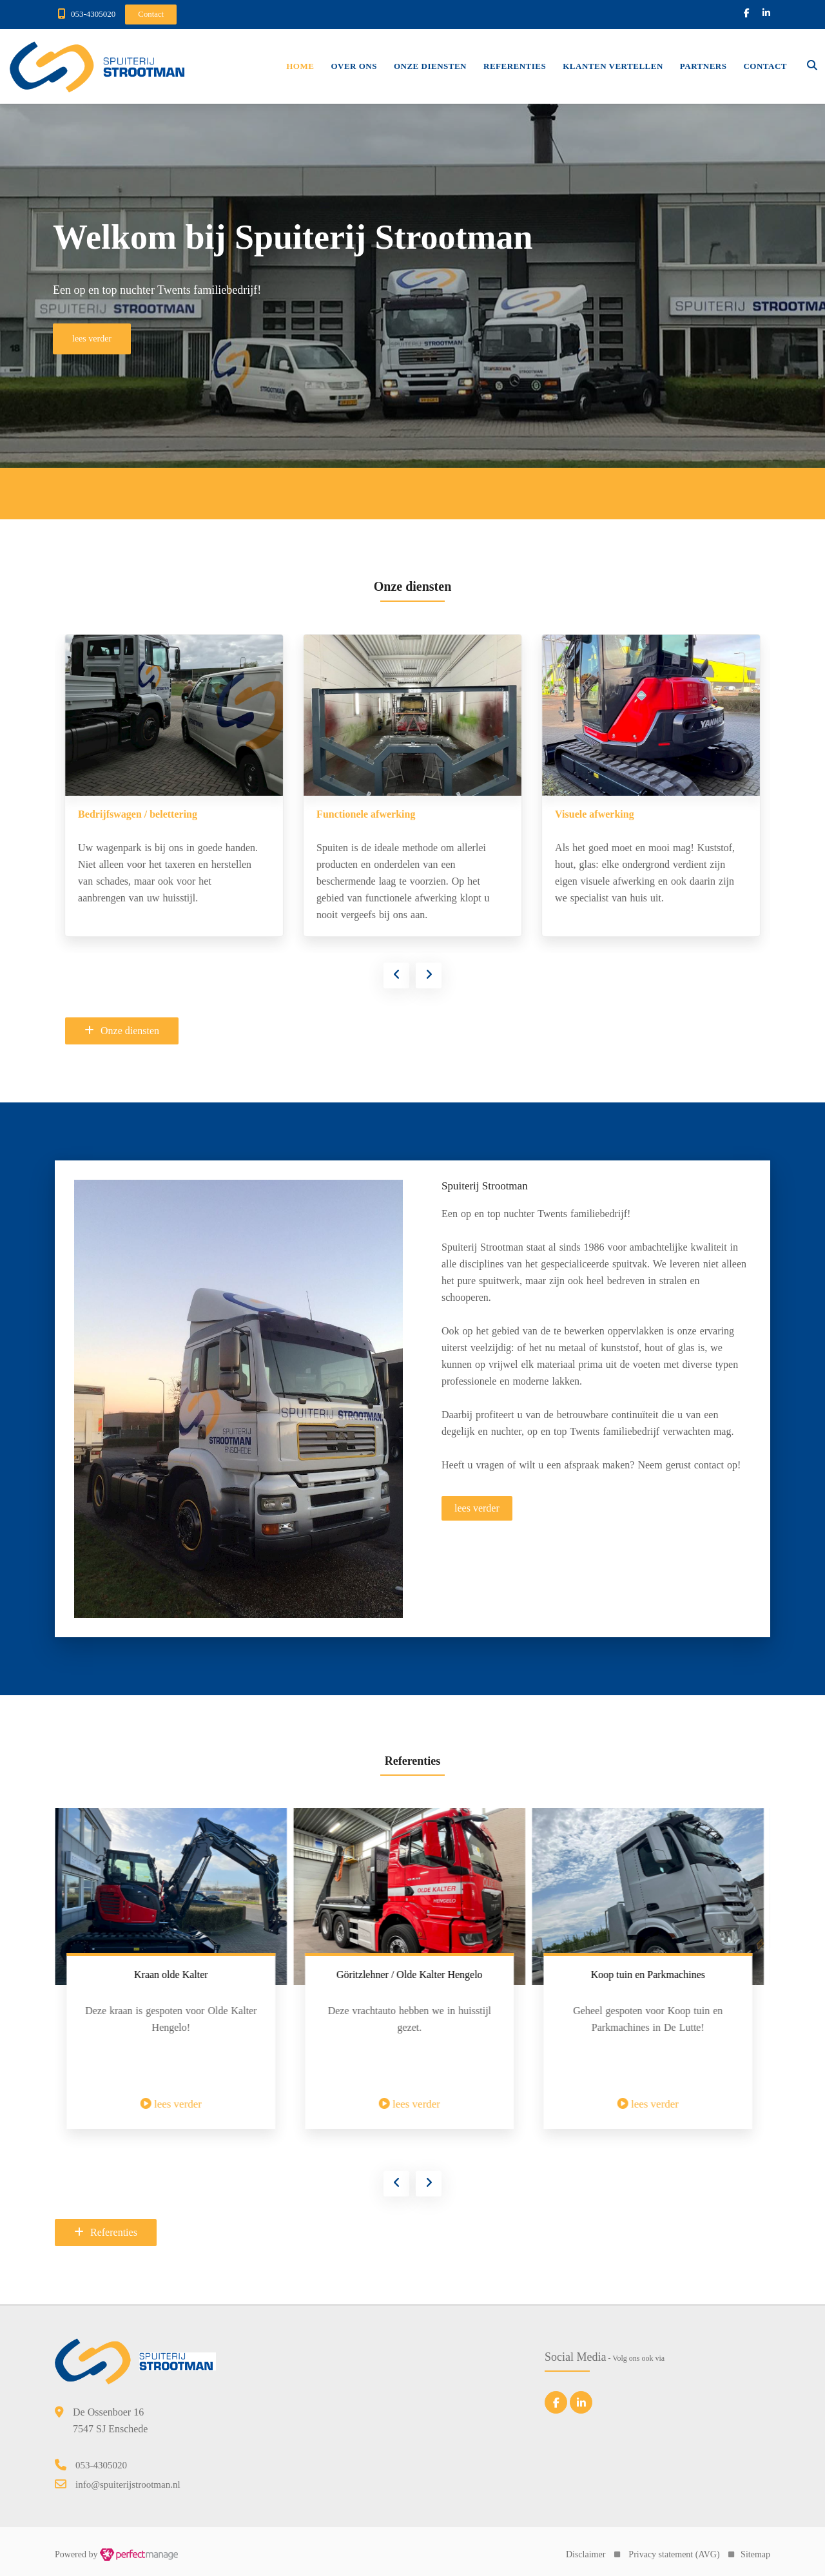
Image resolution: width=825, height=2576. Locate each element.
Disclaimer (585, 2554)
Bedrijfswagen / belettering (376, 814)
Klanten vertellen (613, 66)
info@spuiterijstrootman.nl (127, 2484)
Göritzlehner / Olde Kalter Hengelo (648, 1974)
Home (300, 66)
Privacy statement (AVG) (673, 2554)
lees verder (477, 1508)
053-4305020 (93, 14)
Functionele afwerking (604, 814)
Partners (703, 66)
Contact (765, 66)
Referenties (514, 66)
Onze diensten (430, 66)
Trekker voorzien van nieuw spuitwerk (170, 1974)
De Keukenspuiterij (121, 814)
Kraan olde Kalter (410, 1974)
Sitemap (755, 2554)
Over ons (354, 66)
